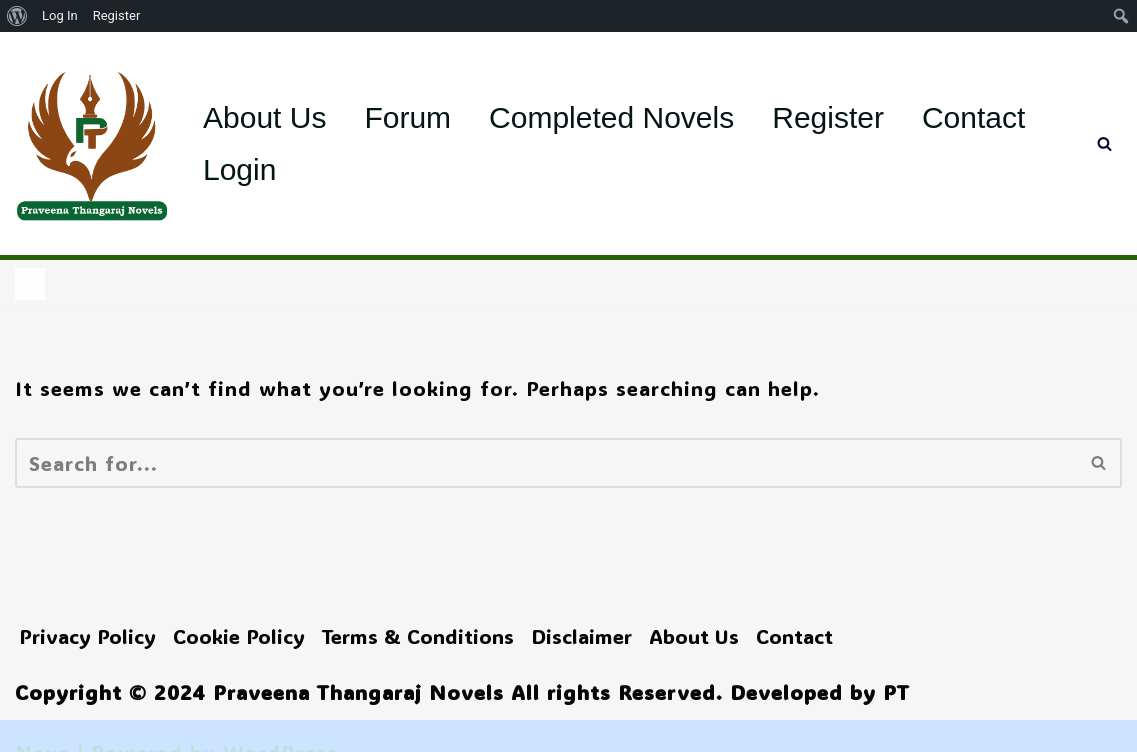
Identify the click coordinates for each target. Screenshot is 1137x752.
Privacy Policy (87, 636)
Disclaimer (581, 636)
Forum (407, 117)
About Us (264, 117)
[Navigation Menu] (30, 284)
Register (828, 117)
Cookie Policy (239, 636)
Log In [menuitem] (60, 15)
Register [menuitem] (117, 15)
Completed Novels (611, 117)
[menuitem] (17, 16)
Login (239, 169)
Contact (973, 117)
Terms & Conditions (418, 636)
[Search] (1104, 143)
